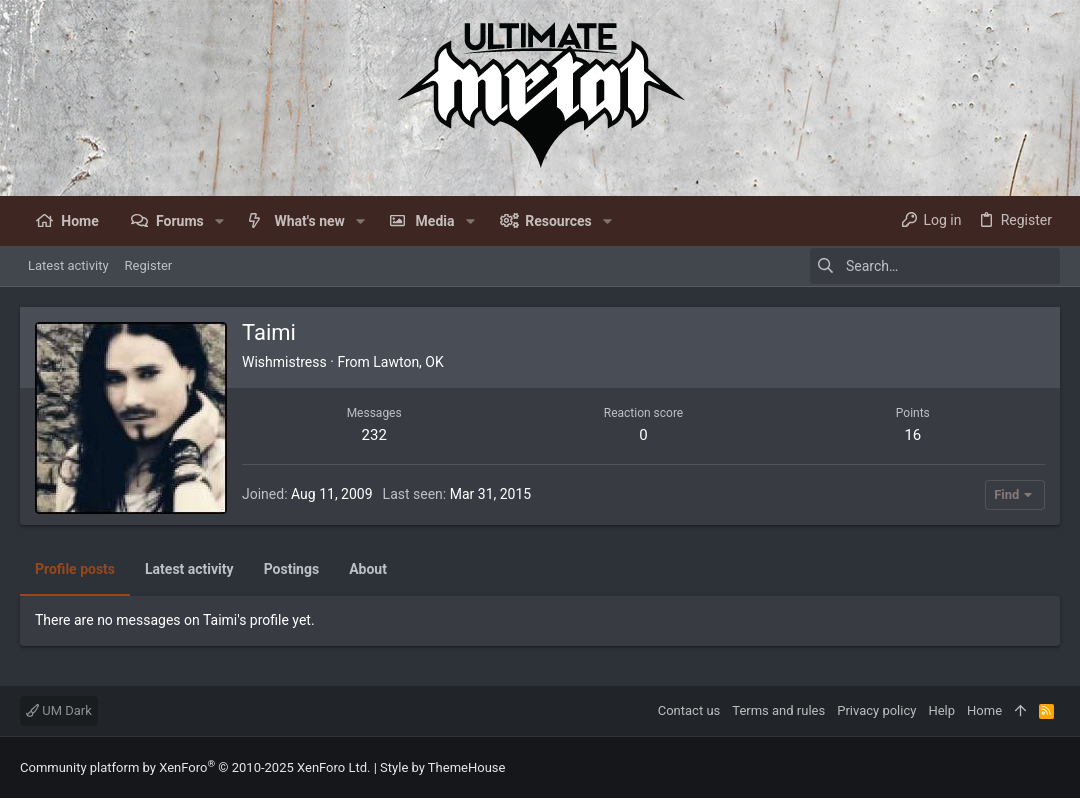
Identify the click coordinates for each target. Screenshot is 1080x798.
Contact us (689, 710)
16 (912, 435)
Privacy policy (876, 710)
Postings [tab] (292, 569)
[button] (219, 221)
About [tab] (368, 569)
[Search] (935, 266)
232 (374, 435)
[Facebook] (1051, 767)
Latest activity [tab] (189, 569)
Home (984, 710)
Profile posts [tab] (75, 569)
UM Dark (59, 710)
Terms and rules (778, 710)
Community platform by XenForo (195, 767)
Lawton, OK (408, 362)
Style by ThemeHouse (442, 767)
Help (941, 710)
